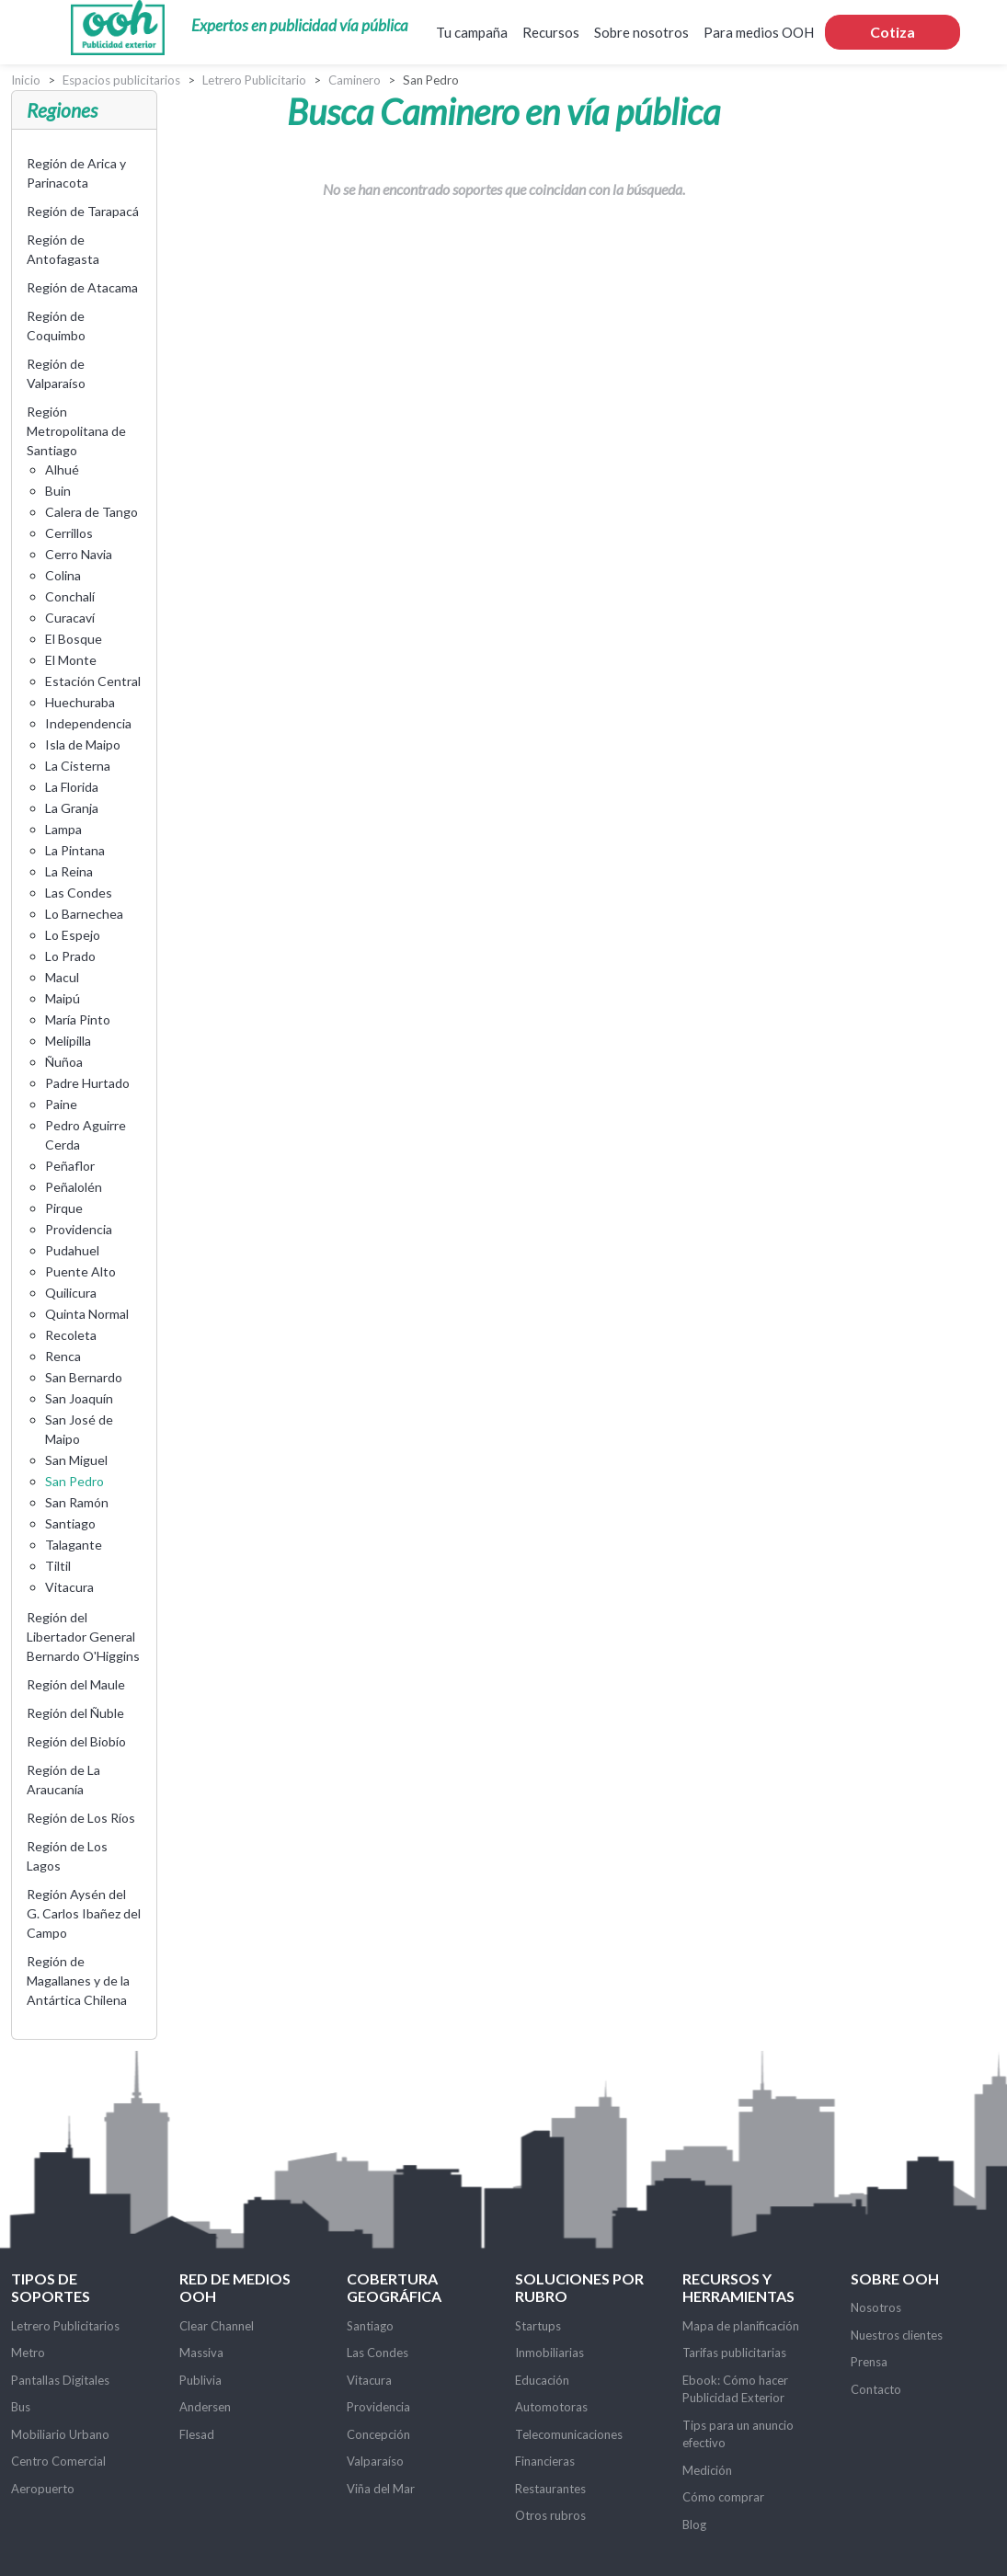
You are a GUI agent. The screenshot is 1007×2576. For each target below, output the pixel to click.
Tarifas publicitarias (734, 2352)
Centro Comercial (58, 2461)
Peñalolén (73, 1187)
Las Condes (78, 892)
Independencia (88, 723)
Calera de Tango (91, 512)
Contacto (876, 2389)
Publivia (200, 2380)
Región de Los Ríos (81, 1818)
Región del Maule (76, 1684)
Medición (707, 2470)
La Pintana (75, 850)
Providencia (78, 1229)
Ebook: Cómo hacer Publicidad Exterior (735, 2389)
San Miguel (76, 1460)
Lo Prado (70, 956)
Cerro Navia (78, 554)
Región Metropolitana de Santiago (76, 431)
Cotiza (892, 31)
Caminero (354, 80)
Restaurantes (550, 2488)
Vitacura (69, 1587)
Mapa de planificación (740, 2325)
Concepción (378, 2434)
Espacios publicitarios (121, 80)
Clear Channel (216, 2325)
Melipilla (68, 1040)
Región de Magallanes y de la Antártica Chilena (78, 1980)
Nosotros (876, 2307)
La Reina (69, 871)
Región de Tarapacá (83, 211)
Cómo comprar (723, 2497)
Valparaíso (375, 2461)
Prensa (869, 2361)
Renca (63, 1356)
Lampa (63, 829)
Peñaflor (70, 1166)
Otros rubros (550, 2515)
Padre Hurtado (87, 1083)
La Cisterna (77, 765)
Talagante (73, 1544)
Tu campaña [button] (472, 32)
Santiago (70, 1523)
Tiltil (58, 1566)
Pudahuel (72, 1250)
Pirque (64, 1208)
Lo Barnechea (84, 914)
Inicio (25, 80)
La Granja (71, 808)
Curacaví (70, 617)
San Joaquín (79, 1398)
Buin (58, 490)
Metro (28, 2352)
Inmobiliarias (549, 2352)
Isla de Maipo (82, 744)
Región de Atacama (82, 287)
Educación (542, 2380)
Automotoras (551, 2406)
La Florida (71, 787)
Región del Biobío (76, 1741)
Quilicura (71, 1292)
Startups (538, 2325)
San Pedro (74, 1481)
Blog (694, 2524)
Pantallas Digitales (60, 2380)
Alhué (62, 469)
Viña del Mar (381, 2488)
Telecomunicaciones (569, 2434)
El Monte (71, 660)
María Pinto (77, 1019)
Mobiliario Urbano (60, 2434)
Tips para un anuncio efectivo (738, 2434)
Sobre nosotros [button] (641, 32)
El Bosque (73, 639)
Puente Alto (80, 1271)
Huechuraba (80, 702)
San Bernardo (83, 1377)
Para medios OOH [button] (759, 32)
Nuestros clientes (897, 2335)
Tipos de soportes (50, 2287)
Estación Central (93, 681)
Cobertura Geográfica (394, 2287)
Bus (20, 2406)
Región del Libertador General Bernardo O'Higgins (83, 1636)
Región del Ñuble (75, 1713)
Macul (62, 977)
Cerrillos (69, 533)
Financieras (545, 2461)
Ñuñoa (64, 1062)
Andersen (205, 2406)
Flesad (196, 2434)
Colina (63, 575)
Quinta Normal (87, 1314)
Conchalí (70, 596)
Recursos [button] (550, 32)
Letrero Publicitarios (65, 2325)
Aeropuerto (42, 2488)
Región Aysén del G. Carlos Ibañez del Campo (84, 1913)
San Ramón (77, 1502)
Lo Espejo (72, 935)
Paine (61, 1104)
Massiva (201, 2352)
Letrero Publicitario (254, 80)
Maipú (62, 998)
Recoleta (71, 1335)
